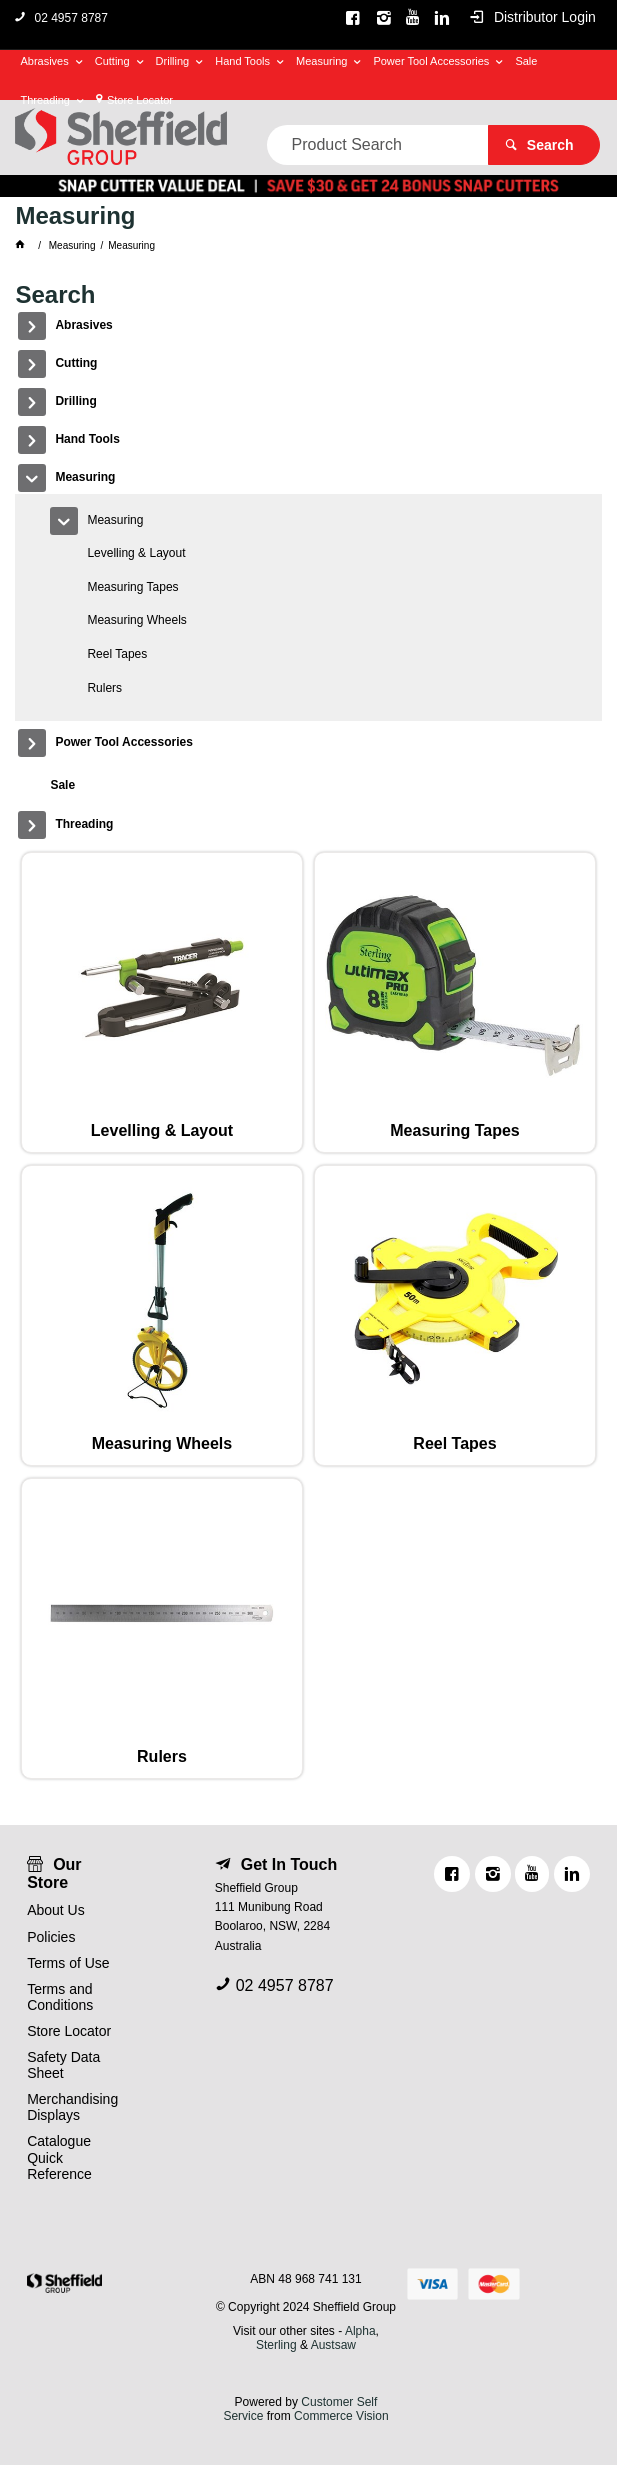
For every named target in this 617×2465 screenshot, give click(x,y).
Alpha (360, 2331)
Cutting (112, 61)
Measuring (321, 61)
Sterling (278, 2345)
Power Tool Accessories (431, 61)
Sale (526, 61)
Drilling (173, 61)
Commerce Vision (341, 2416)
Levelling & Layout (136, 553)
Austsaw (333, 2345)
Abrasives (44, 61)
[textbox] (377, 145)
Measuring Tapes (132, 587)
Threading (45, 100)
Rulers (104, 688)
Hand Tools (242, 61)
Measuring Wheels (136, 620)
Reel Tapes (117, 654)
